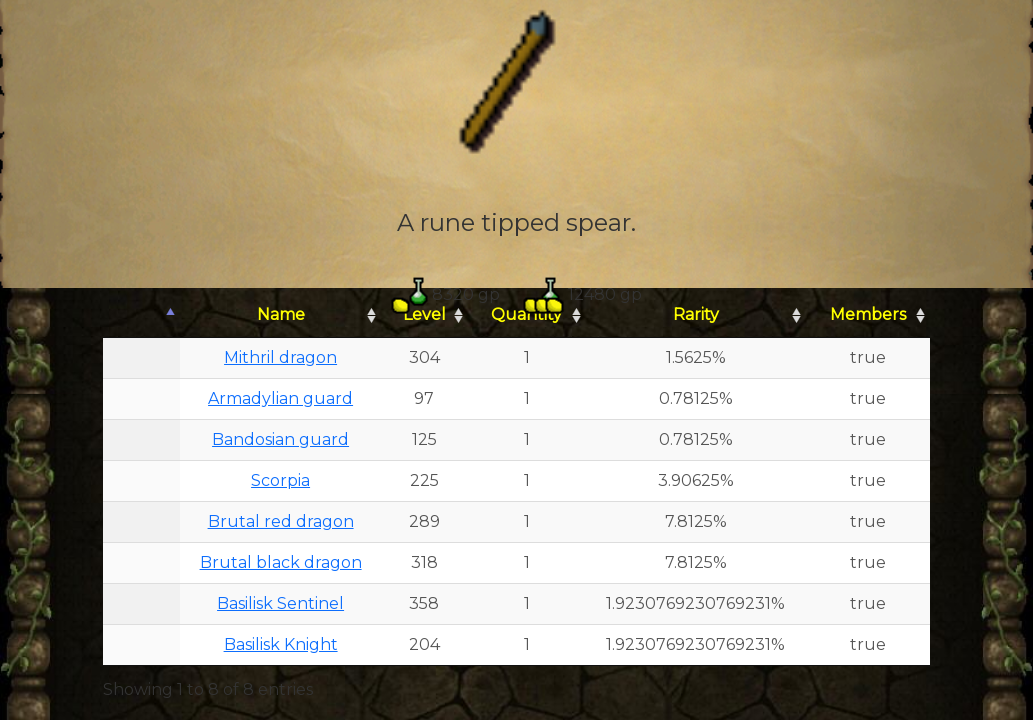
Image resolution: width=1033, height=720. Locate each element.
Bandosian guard (280, 439)
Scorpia (280, 480)
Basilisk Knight (281, 644)
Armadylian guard (280, 398)
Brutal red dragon (281, 521)
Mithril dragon (280, 357)
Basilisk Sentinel (280, 603)
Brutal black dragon (281, 562)
